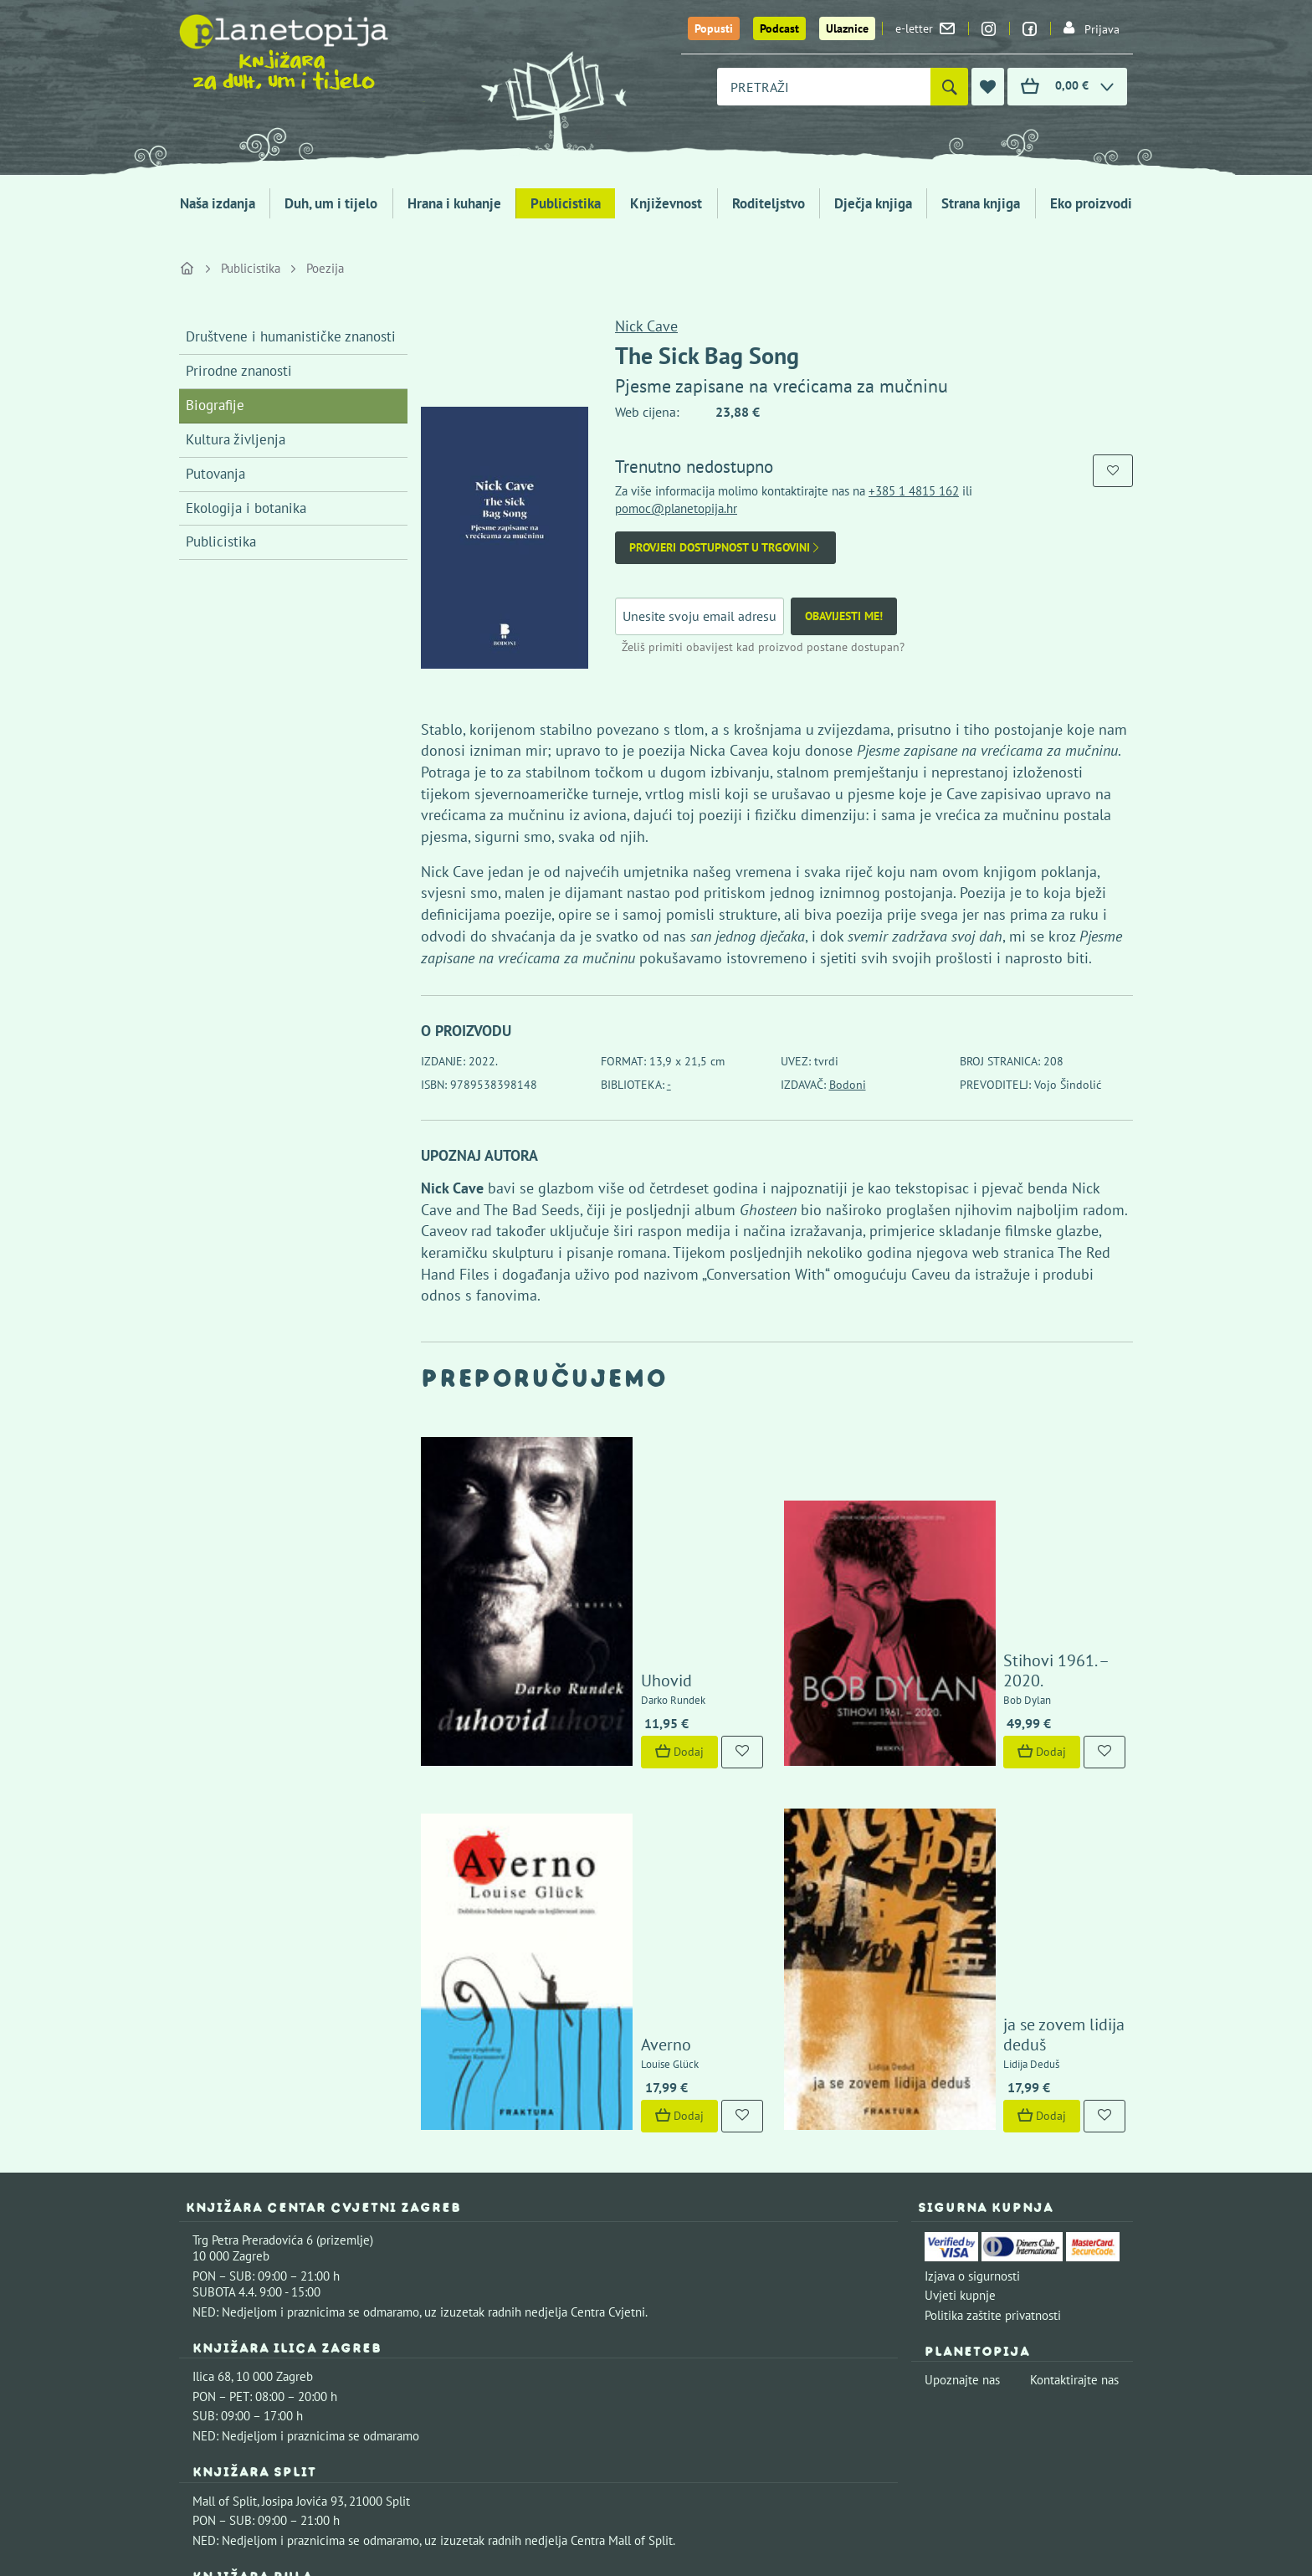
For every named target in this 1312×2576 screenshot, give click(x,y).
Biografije (215, 405)
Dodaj (590, 1601)
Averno (576, 1748)
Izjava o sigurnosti (972, 1980)
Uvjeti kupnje (960, 1999)
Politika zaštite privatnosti (993, 2019)
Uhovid (576, 1531)
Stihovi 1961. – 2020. (989, 1531)
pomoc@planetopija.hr (676, 508)
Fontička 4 (220, 2309)
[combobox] (823, 86)
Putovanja (215, 473)
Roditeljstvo (768, 203)
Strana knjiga (980, 203)
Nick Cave (646, 326)
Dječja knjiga (873, 203)
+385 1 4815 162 (914, 491)
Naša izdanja (217, 203)
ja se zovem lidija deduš (999, 1748)
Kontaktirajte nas (1074, 2083)
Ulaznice (847, 28)
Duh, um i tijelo (330, 203)
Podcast (779, 28)
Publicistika (565, 203)
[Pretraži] (949, 86)
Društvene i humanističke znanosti (291, 336)
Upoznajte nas (962, 2083)
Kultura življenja (235, 439)
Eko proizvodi (1091, 203)
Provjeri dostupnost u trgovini (725, 548)
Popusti (713, 28)
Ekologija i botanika (246, 508)
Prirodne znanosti (239, 371)
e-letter (925, 28)
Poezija (325, 268)
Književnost (666, 203)
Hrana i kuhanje (454, 203)
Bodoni (847, 1084)
